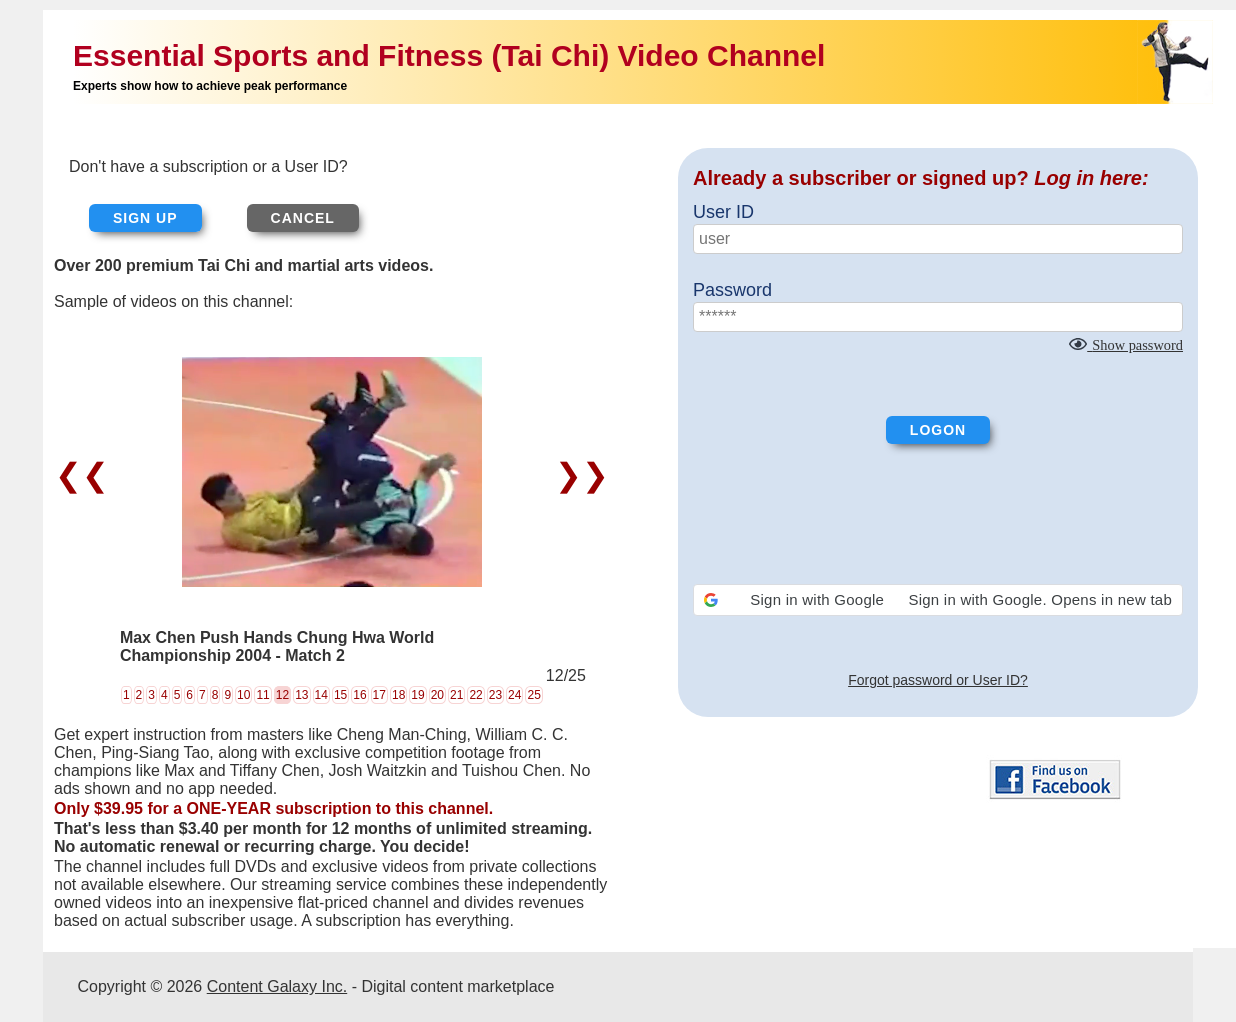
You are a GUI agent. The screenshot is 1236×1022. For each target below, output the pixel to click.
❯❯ (577, 475)
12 (282, 695)
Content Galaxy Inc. (277, 986)
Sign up (145, 218)
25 (533, 695)
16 (359, 695)
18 (398, 695)
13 (301, 695)
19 (417, 695)
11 (262, 695)
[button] (938, 600)
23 (495, 695)
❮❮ (86, 475)
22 (475, 695)
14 (321, 695)
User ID (723, 212)
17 (379, 695)
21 (456, 695)
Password (732, 290)
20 (437, 695)
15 (340, 695)
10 (243, 695)
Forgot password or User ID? (938, 680)
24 (514, 695)
